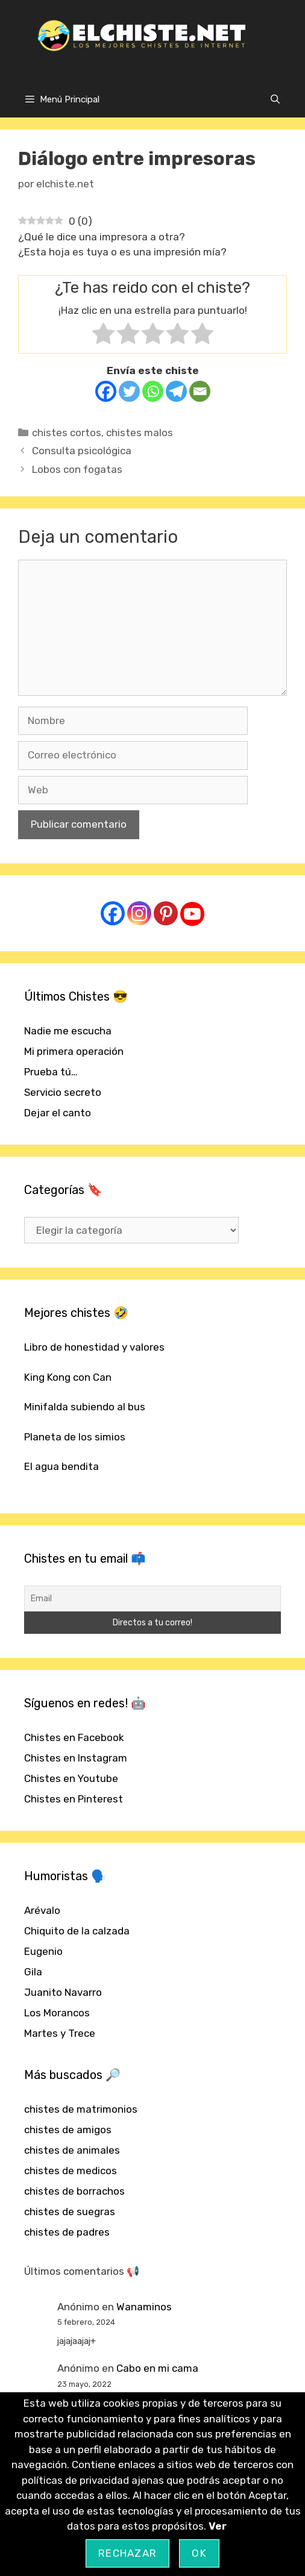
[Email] (199, 391)
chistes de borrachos (74, 2191)
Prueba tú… (51, 1072)
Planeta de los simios (74, 1437)
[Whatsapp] (152, 391)
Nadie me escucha (68, 1031)
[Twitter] (129, 391)
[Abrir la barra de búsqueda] (275, 99)
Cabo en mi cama (157, 2368)
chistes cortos (66, 433)
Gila (33, 1972)
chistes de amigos (68, 2130)
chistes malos (139, 433)
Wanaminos (144, 2307)
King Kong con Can (68, 1377)
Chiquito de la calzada (77, 1931)
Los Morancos (57, 2013)
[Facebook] (105, 391)
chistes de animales (72, 2150)
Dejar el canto (57, 1113)
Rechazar (127, 2553)
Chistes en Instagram (75, 1758)
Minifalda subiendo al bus (84, 1407)
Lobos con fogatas (77, 469)
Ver (218, 2526)
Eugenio (43, 1951)
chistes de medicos (70, 2171)
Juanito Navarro (63, 1992)
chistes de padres (67, 2232)
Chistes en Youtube (71, 1778)
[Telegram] (176, 391)
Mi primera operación (74, 1051)
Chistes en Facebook (74, 1737)
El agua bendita (61, 1466)
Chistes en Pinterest (73, 1799)
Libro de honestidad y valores (94, 1347)
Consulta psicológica (81, 451)
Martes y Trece (59, 2033)
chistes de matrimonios (80, 2109)
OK (199, 2553)
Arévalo (42, 1910)
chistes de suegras (69, 2212)
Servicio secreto (62, 1092)
